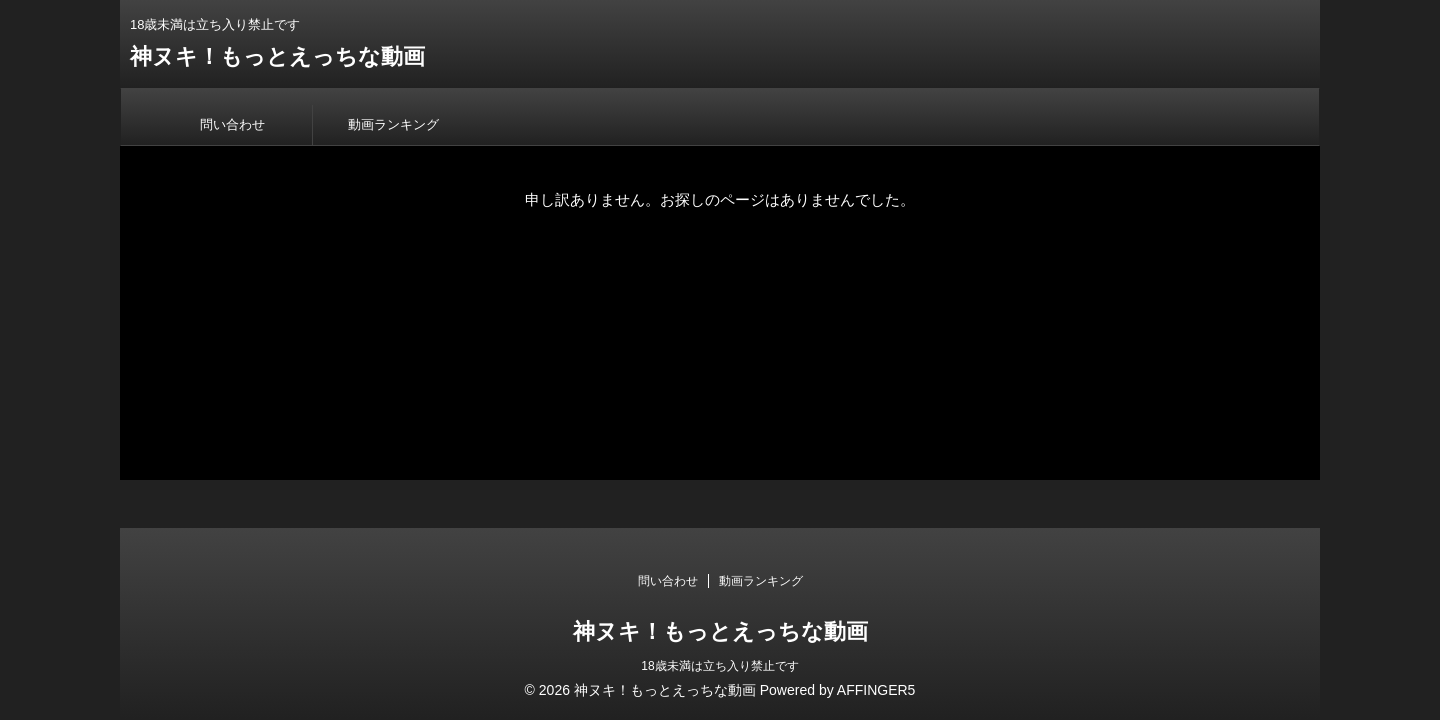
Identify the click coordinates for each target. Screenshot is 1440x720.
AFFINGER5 (876, 690)
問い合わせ (232, 124)
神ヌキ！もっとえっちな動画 (277, 56)
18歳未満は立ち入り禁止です (719, 666)
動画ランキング (393, 124)
